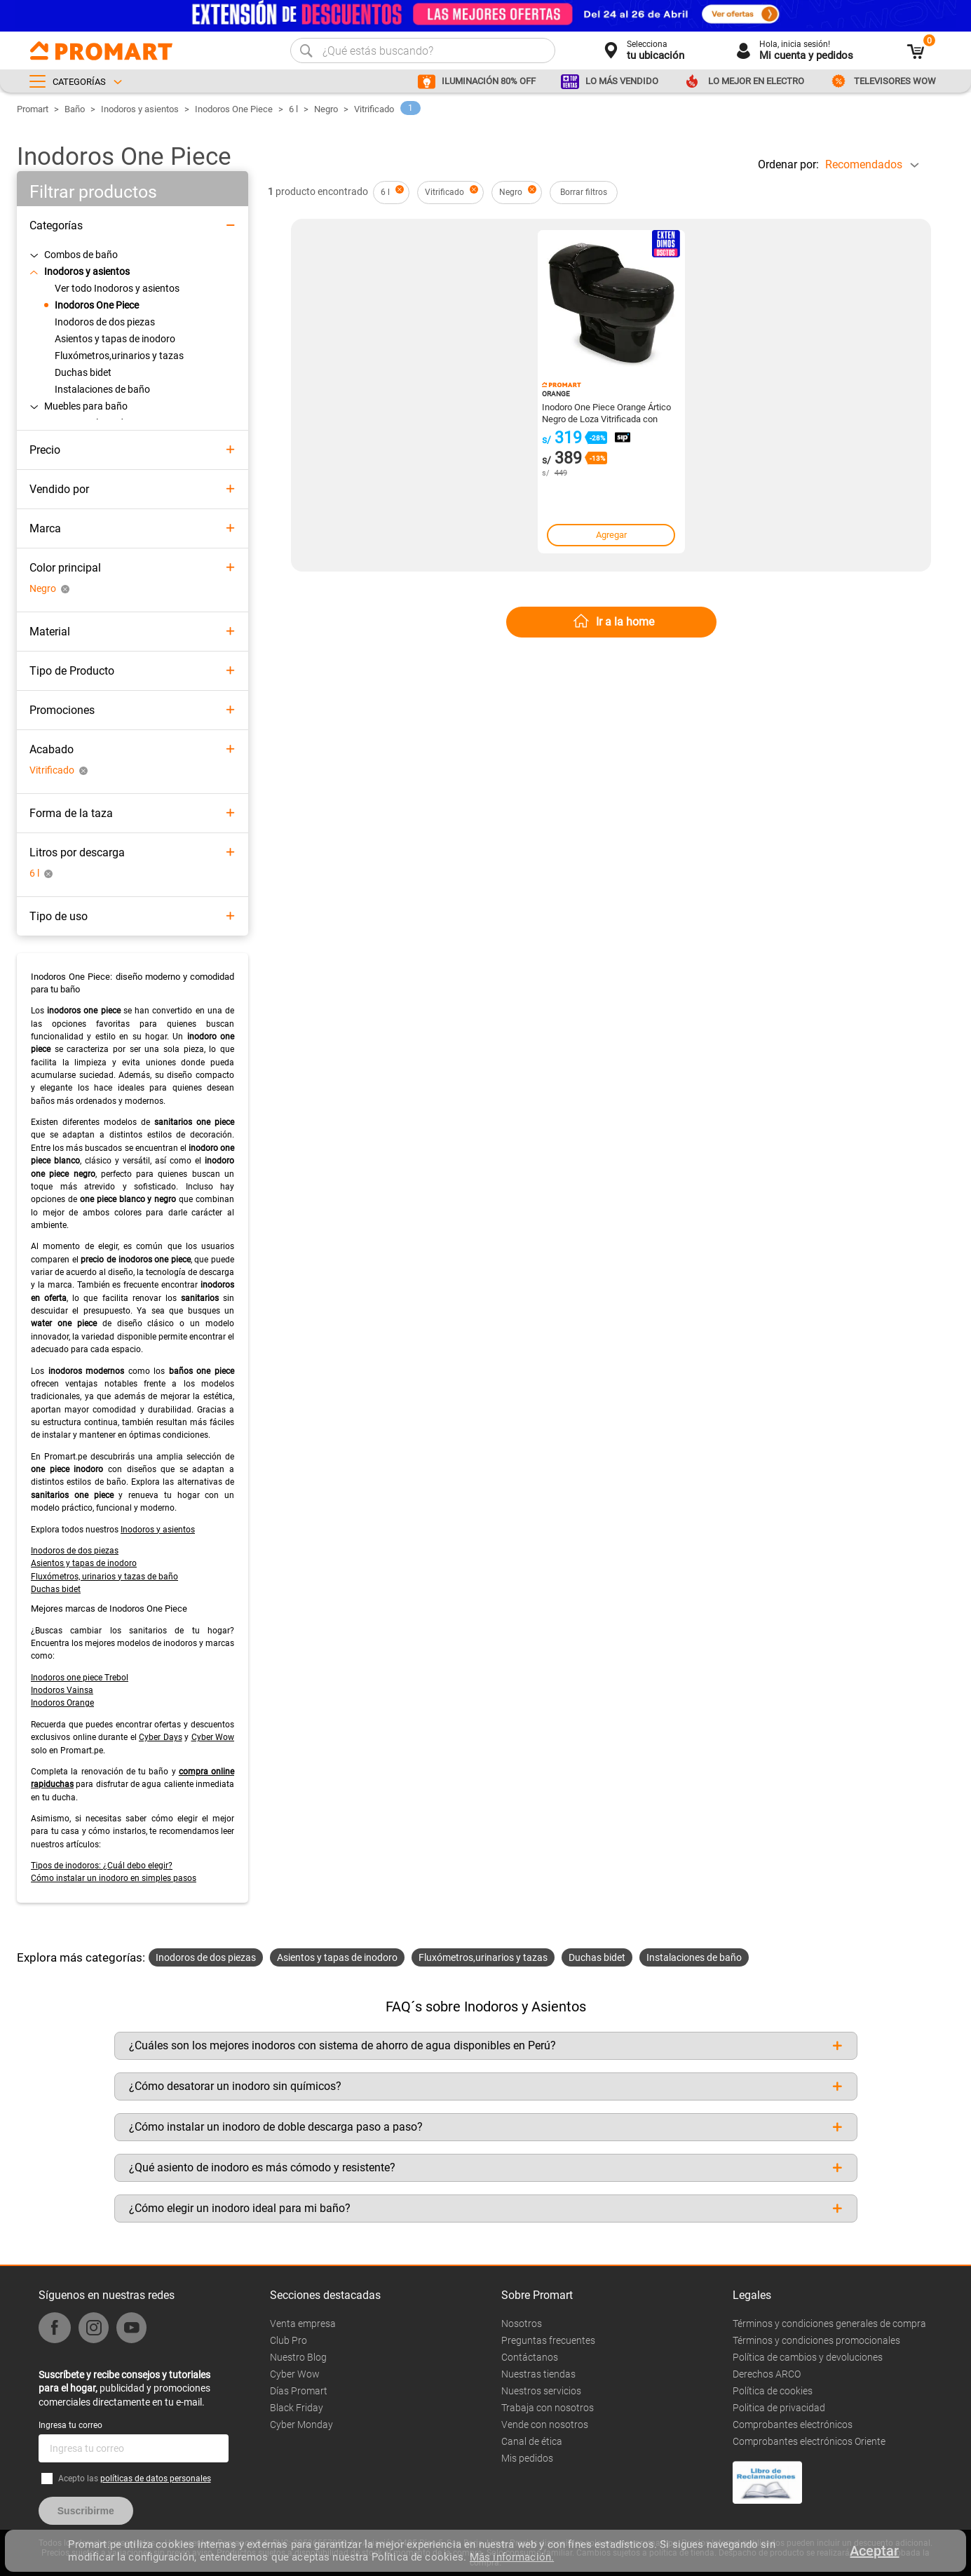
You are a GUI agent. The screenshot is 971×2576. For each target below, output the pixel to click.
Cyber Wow (213, 1737)
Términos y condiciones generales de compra (829, 2323)
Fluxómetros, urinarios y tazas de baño (104, 1577)
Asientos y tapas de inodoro (84, 1563)
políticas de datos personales (155, 2478)
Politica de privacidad (779, 2407)
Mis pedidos (527, 2458)
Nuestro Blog (298, 2357)
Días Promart (298, 2390)
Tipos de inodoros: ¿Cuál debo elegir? (101, 1865)
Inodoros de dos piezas (74, 1551)
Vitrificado (374, 109)
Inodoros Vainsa (62, 1690)
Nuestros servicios (541, 2390)
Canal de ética (531, 2441)
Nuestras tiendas (538, 2374)
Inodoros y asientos (140, 109)
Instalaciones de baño (694, 1957)
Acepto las (134, 2478)
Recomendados (863, 164)
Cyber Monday (301, 2424)
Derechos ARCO (767, 2374)
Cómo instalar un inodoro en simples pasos (113, 1878)
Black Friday (296, 2407)
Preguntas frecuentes (548, 2340)
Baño (74, 109)
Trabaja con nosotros (547, 2407)
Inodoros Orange (62, 1703)
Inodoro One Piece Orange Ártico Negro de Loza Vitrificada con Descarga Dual (606, 412)
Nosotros (521, 2323)
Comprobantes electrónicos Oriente (809, 2441)
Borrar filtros (583, 192)
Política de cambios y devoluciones (808, 2357)
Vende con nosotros (544, 2424)
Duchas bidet (56, 1589)
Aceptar (874, 2550)
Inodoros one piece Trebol (79, 1678)
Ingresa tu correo (70, 2425)
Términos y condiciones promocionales (816, 2340)
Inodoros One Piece (234, 109)
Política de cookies (773, 2390)
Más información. (512, 2557)
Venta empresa (303, 2323)
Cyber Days (160, 1737)
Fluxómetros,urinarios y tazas (483, 1957)
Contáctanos (529, 2357)
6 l (293, 109)
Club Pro (288, 2340)
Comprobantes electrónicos (793, 2424)
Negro (326, 109)
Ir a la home (625, 621)
